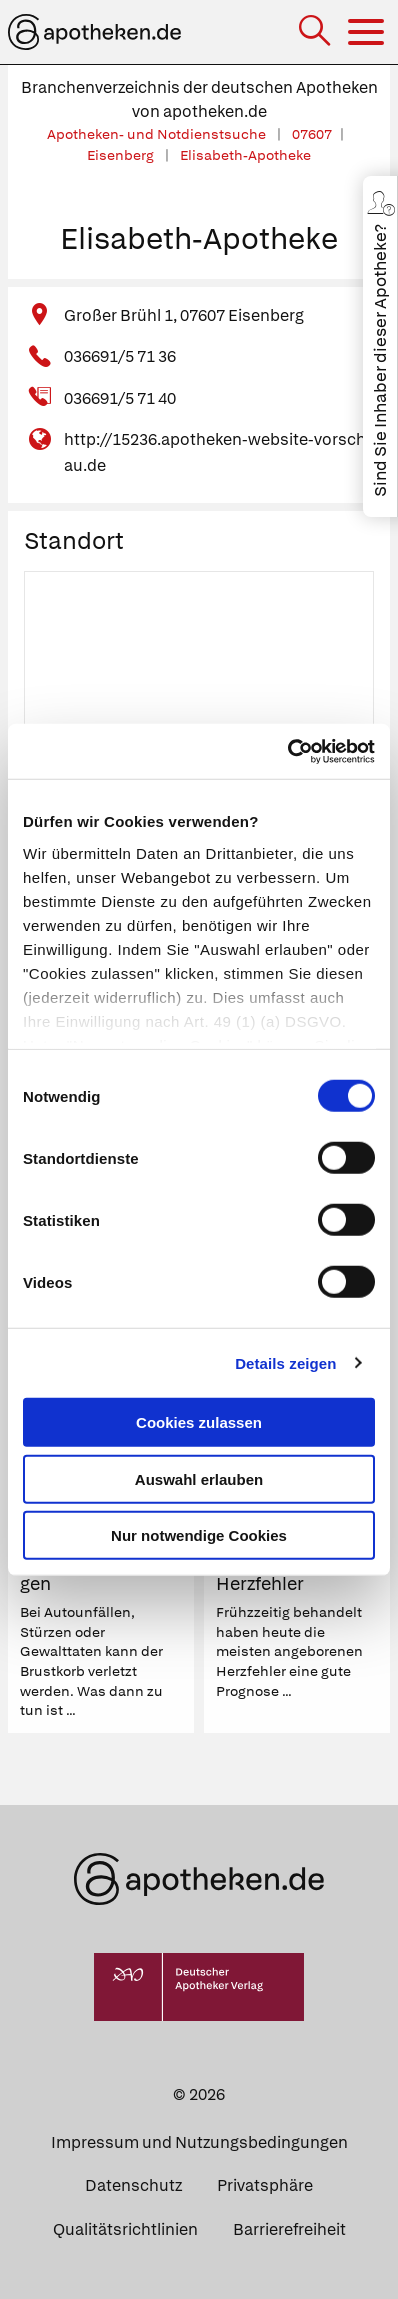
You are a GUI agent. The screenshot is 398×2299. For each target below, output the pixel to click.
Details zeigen (285, 1362)
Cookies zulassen (199, 1422)
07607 (312, 134)
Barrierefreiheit (289, 2229)
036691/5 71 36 (120, 356)
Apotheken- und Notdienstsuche (158, 134)
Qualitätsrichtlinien (125, 2229)
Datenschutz (133, 2185)
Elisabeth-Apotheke (245, 155)
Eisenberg (122, 155)
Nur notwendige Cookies (199, 1535)
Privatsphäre (265, 2185)
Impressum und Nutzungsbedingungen (199, 2142)
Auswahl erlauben (199, 1478)
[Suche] (316, 32)
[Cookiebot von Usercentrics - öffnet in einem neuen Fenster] (287, 751)
